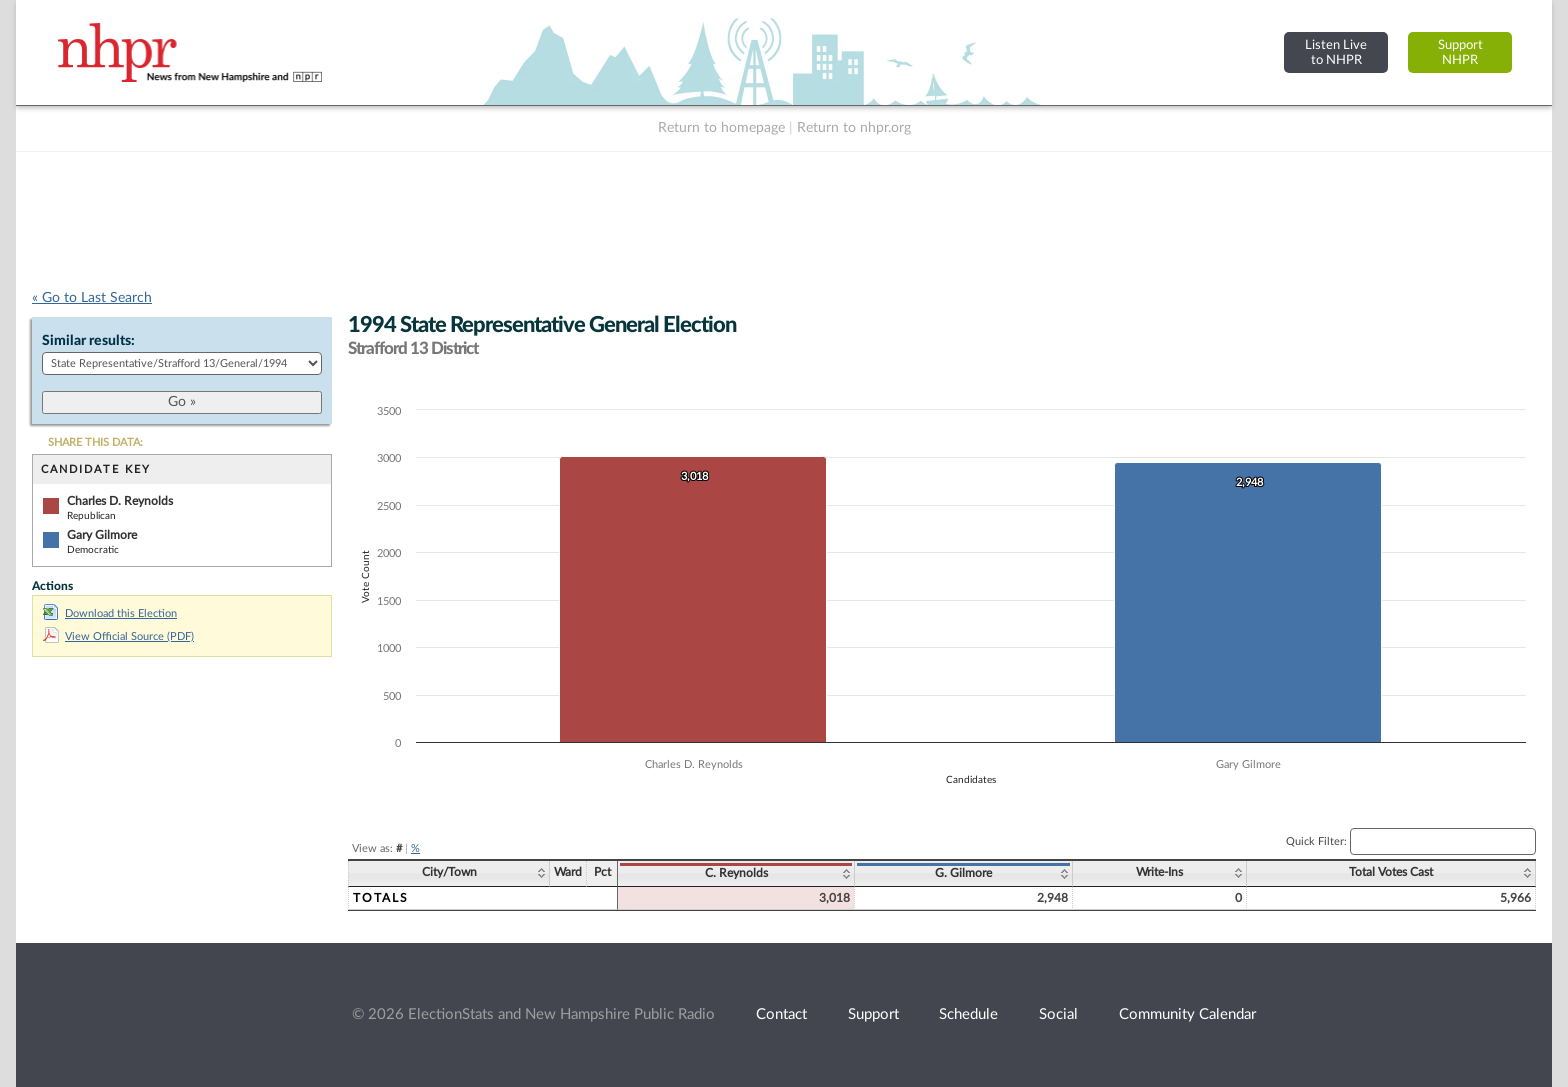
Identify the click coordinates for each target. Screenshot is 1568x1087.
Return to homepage (721, 128)
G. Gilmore (963, 873)
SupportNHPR (1460, 52)
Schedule (968, 1014)
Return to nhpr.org (854, 128)
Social (1058, 1014)
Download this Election (110, 613)
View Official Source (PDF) (118, 636)
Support (873, 1014)
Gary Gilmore (102, 535)
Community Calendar (1187, 1014)
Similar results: (88, 341)
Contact (781, 1014)
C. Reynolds (736, 873)
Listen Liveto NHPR (1336, 52)
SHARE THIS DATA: (95, 442)
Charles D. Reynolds (120, 501)
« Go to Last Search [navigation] (92, 298)
